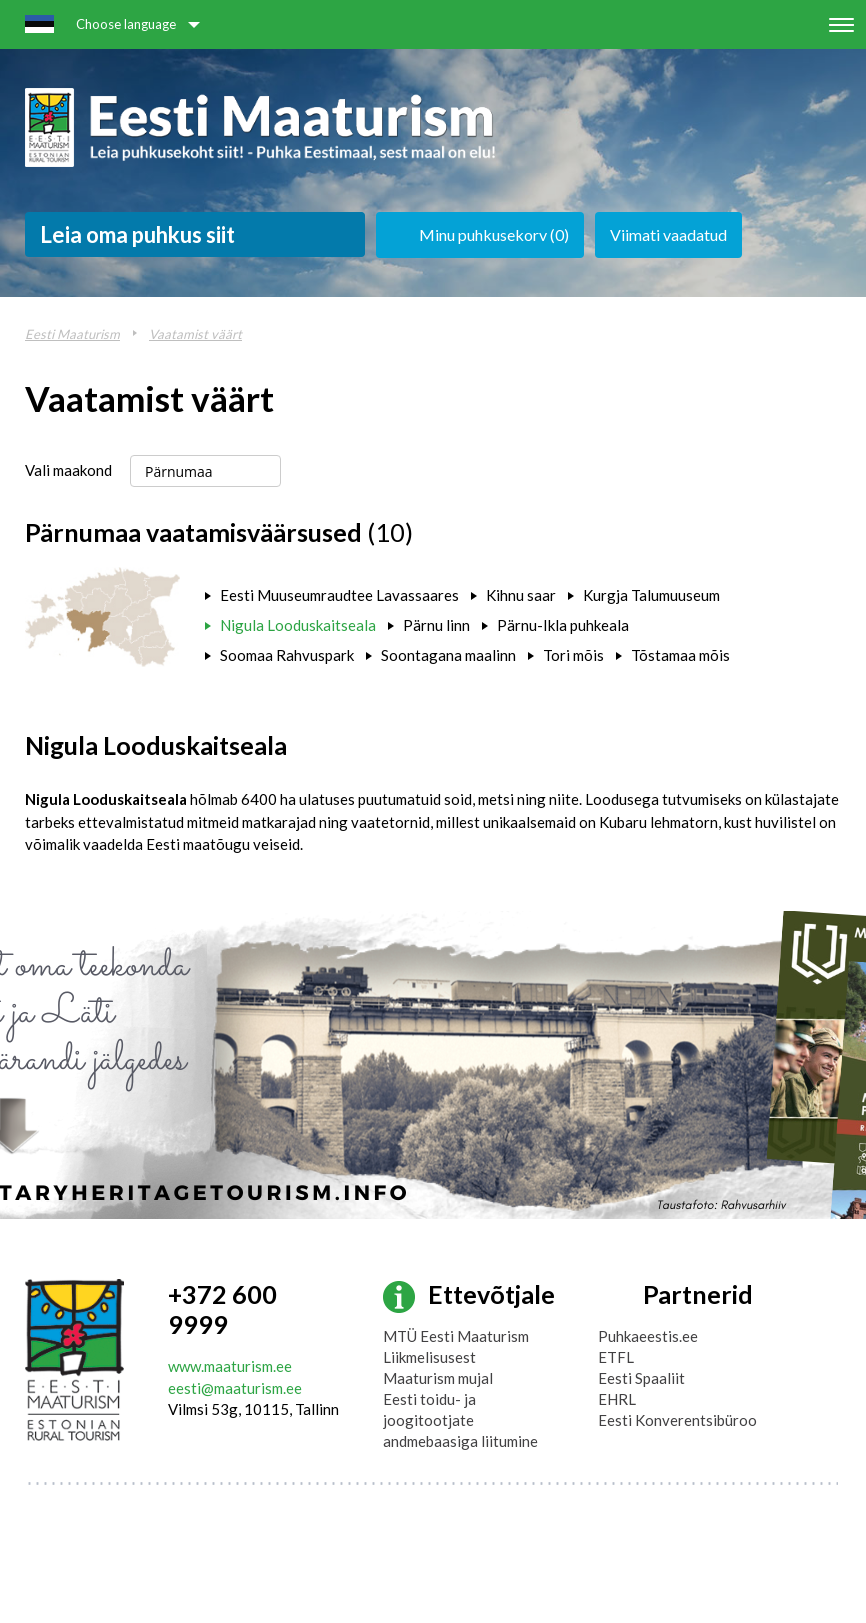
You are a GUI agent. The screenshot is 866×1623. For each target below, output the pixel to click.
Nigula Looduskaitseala (298, 625)
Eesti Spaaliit (641, 1378)
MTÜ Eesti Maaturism (456, 1336)
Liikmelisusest (429, 1357)
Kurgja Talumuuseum (651, 595)
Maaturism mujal (438, 1378)
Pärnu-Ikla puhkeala (563, 625)
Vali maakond (68, 470)
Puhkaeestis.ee (648, 1336)
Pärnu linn (436, 625)
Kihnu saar (521, 595)
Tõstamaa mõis (680, 655)
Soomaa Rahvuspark (287, 655)
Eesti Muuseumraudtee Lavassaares (339, 595)
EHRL (617, 1399)
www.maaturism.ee (230, 1366)
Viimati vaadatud (668, 234)
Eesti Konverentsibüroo (677, 1420)
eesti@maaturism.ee (235, 1388)
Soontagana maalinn (448, 655)
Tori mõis (573, 655)
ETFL (616, 1357)
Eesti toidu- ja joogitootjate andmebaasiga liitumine (460, 1420)
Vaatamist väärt (195, 334)
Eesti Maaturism (72, 334)
